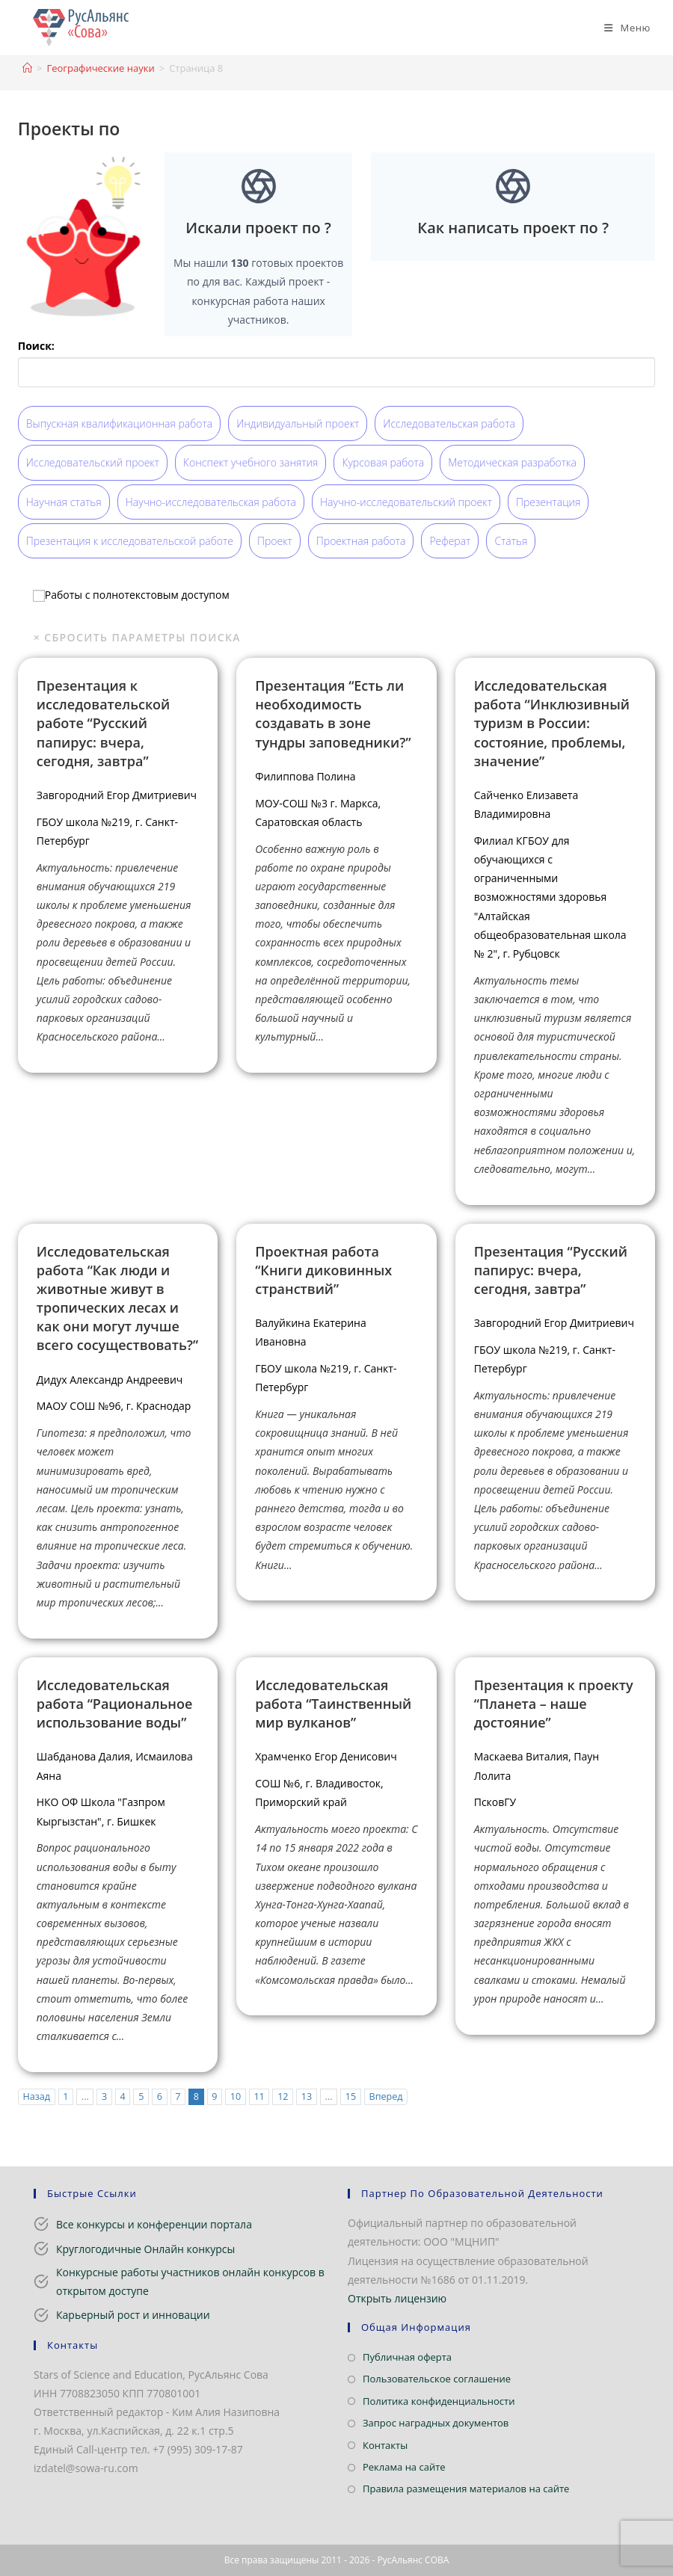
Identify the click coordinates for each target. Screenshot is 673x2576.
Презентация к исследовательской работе (129, 541)
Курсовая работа (383, 462)
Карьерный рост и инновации (133, 2315)
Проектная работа (361, 541)
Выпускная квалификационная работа (119, 423)
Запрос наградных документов (435, 2422)
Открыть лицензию (397, 2298)
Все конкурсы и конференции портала (154, 2224)
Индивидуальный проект (297, 423)
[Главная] (27, 68)
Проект (274, 541)
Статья (510, 541)
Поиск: (36, 346)
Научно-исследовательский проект (406, 502)
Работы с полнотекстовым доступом (131, 595)
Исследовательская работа (449, 423)
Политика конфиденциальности (438, 2401)
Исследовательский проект (92, 462)
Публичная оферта (407, 2357)
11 (258, 2096)
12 (282, 2096)
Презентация (548, 502)
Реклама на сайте (404, 2467)
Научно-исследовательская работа (211, 502)
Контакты (385, 2445)
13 (306, 2096)
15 (350, 2096)
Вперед (386, 2096)
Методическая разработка (512, 462)
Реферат (449, 541)
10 (235, 2096)
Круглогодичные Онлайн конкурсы (145, 2249)
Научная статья (64, 502)
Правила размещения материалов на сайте (466, 2488)
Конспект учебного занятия (250, 462)
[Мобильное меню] (622, 27)
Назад (36, 2096)
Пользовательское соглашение (437, 2378)
